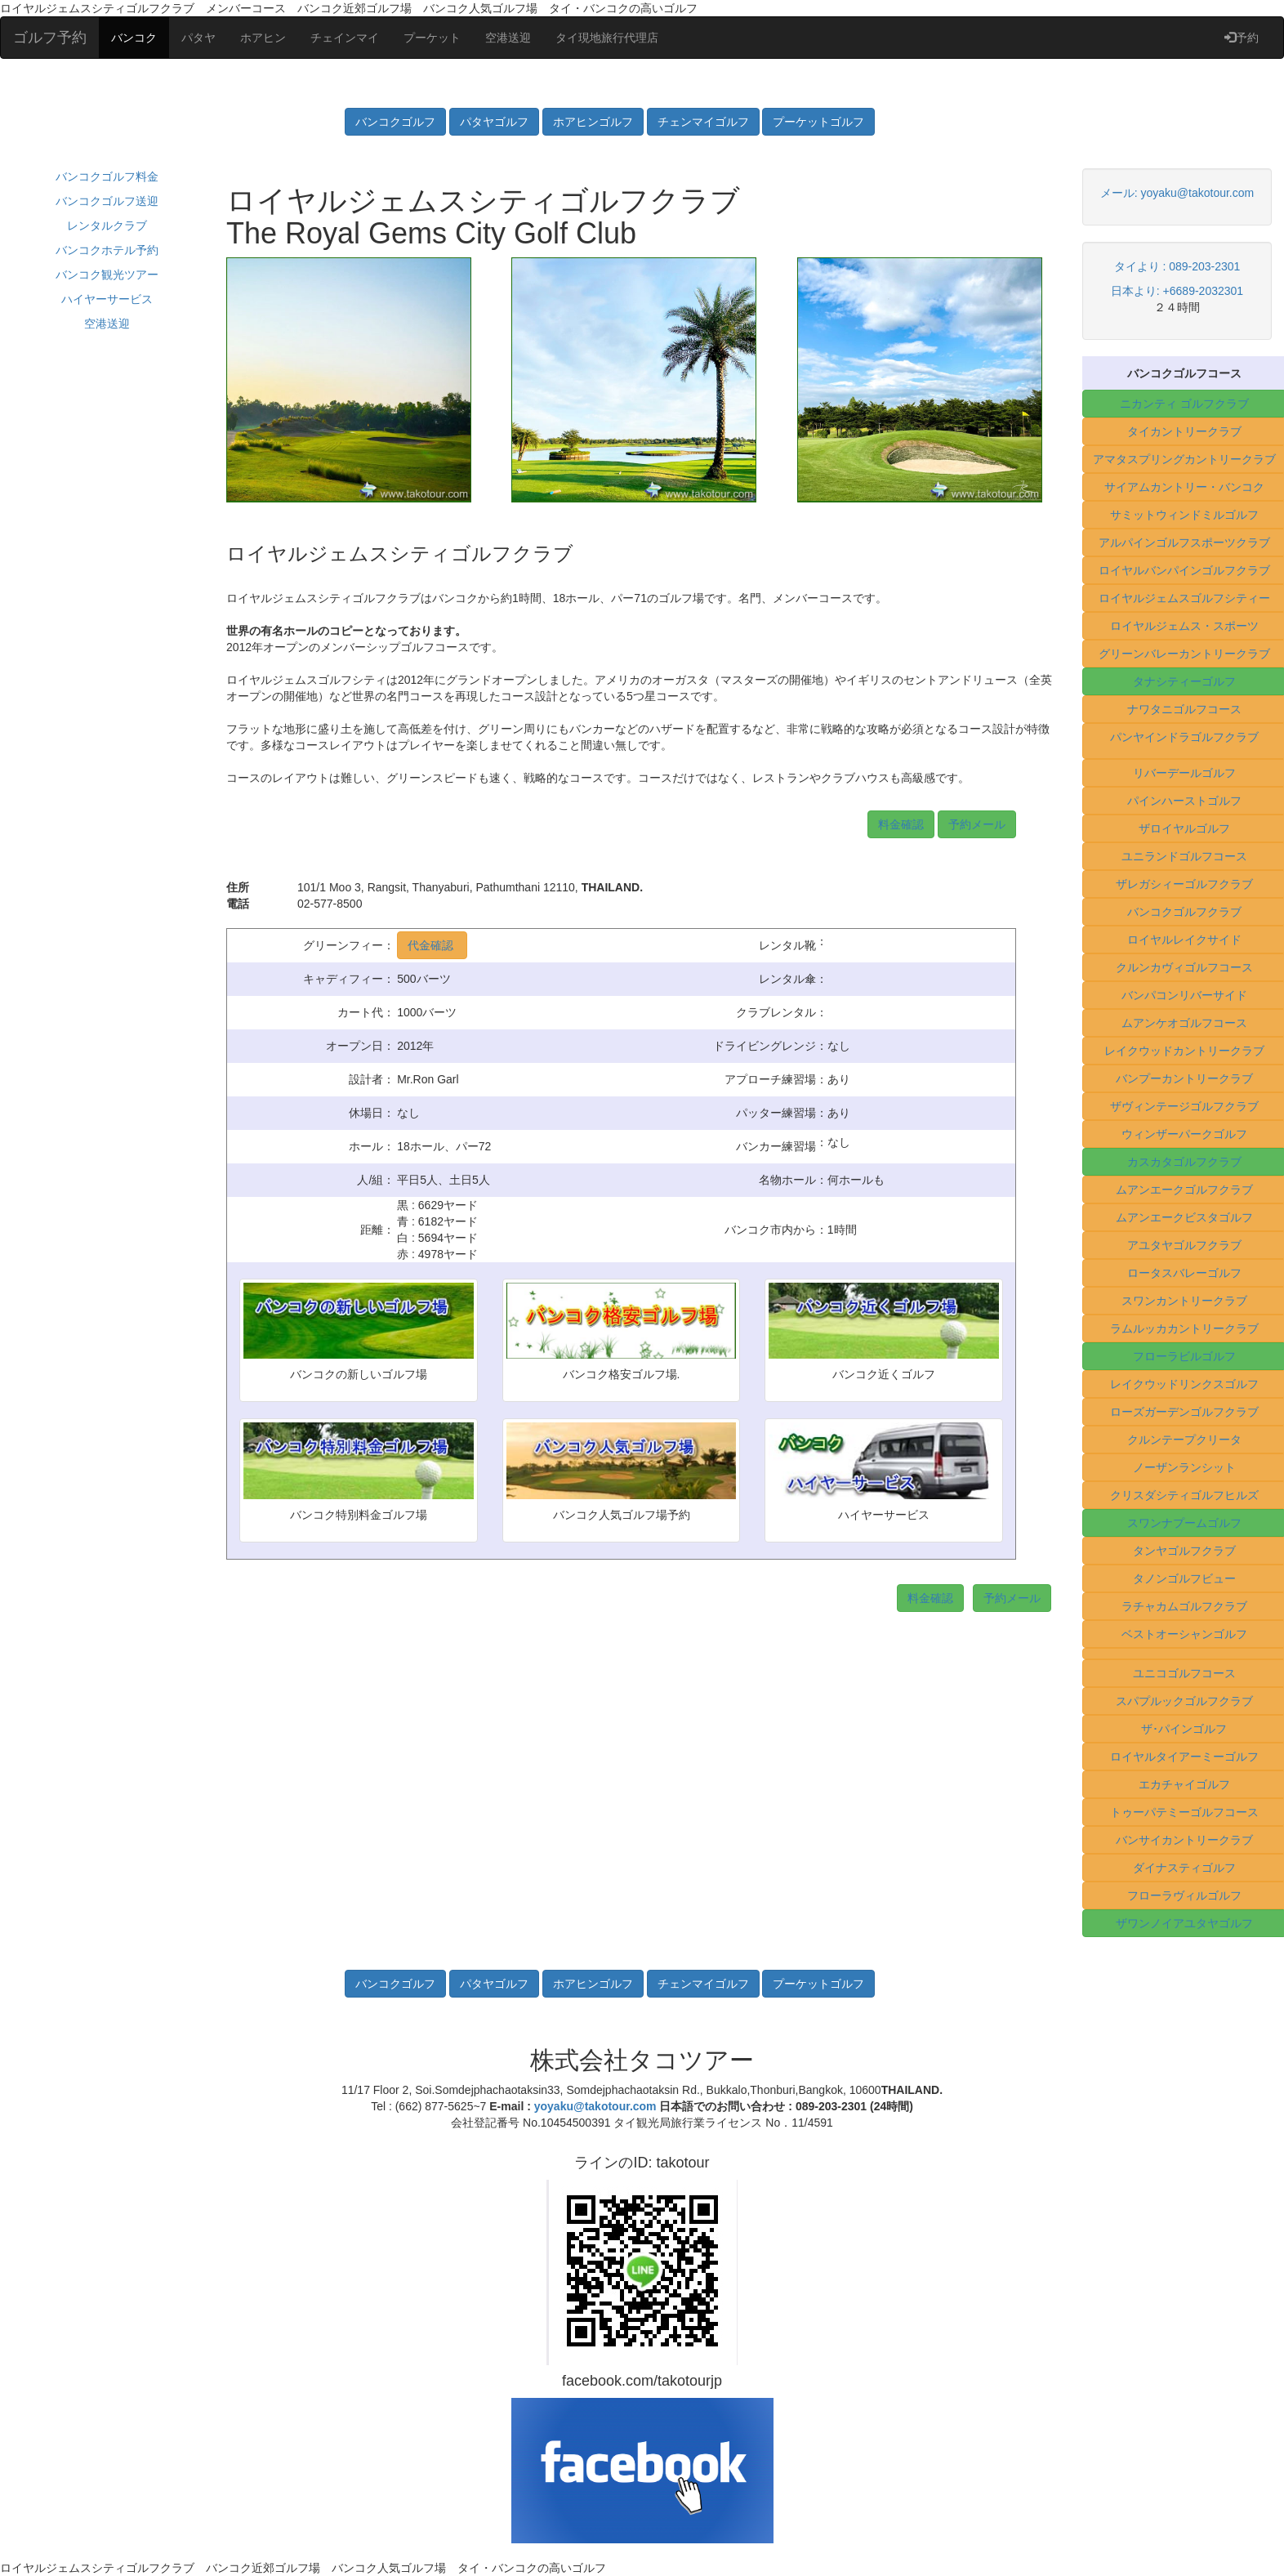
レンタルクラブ (107, 225)
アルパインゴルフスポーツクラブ (1184, 542)
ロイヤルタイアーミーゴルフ (1184, 1756)
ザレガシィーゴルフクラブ (1184, 884)
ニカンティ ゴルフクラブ (1184, 403)
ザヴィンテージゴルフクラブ (1184, 1106)
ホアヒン (263, 37)
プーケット (432, 37)
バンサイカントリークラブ (1184, 1839)
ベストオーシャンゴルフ (1184, 1634)
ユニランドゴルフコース (1184, 856)
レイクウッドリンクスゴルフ (1184, 1384)
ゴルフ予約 (50, 37)
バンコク (134, 37)
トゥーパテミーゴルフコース (1184, 1812)
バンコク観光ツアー (107, 274)
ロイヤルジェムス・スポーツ (1184, 625)
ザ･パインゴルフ (1184, 1728)
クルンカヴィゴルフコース (1184, 967)
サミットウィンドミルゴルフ (1184, 514)
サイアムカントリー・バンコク (1184, 486)
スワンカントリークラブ (1184, 1300)
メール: (1120, 192)
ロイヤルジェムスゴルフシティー (1184, 598)
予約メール (976, 824)
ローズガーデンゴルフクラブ (1184, 1411)
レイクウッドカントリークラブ (1184, 1050)
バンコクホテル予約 (107, 250)
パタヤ (198, 37)
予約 (1241, 37)
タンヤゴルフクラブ (1184, 1550)
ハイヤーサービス (107, 299)
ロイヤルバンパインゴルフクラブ (1184, 570)
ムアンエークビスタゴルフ (1184, 1217)
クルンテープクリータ (1184, 1439)
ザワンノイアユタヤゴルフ (1184, 1923)
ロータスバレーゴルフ (1184, 1272)
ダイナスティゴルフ (1184, 1867)
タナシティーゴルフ (1184, 681)
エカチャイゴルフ (1184, 1784)
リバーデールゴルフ (1184, 772)
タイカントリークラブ (1184, 431)
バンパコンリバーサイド (1184, 995)
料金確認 (901, 824)
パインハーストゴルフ (1184, 800)
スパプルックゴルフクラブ (1184, 1701)
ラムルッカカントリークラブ (1184, 1328)
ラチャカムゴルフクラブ (1184, 1606)
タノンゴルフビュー (1184, 1578)
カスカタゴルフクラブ (1184, 1161)
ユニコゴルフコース (1184, 1673)
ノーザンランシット (1184, 1467)
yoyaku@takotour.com (1197, 192)
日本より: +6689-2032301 (1177, 290)
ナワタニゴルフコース (1184, 709)
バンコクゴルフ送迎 (107, 201)
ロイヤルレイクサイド (1184, 939)
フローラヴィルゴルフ (1184, 1895)
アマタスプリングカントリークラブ (1184, 459)
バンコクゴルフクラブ (1184, 911)
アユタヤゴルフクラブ (1184, 1245)
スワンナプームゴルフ (1184, 1522)
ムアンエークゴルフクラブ (1184, 1189)
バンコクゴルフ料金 (107, 176)
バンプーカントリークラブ (1184, 1078)
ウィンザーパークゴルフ (1184, 1134)
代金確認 (432, 945)
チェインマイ (344, 37)
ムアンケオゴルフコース (1184, 1022)
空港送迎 (508, 37)
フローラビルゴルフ (1184, 1356)
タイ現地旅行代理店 (606, 37)
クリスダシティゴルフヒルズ (1184, 1495)
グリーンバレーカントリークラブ (1184, 653)
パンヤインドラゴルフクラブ (1184, 736)
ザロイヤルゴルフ (1184, 828)
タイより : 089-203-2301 (1177, 266)
